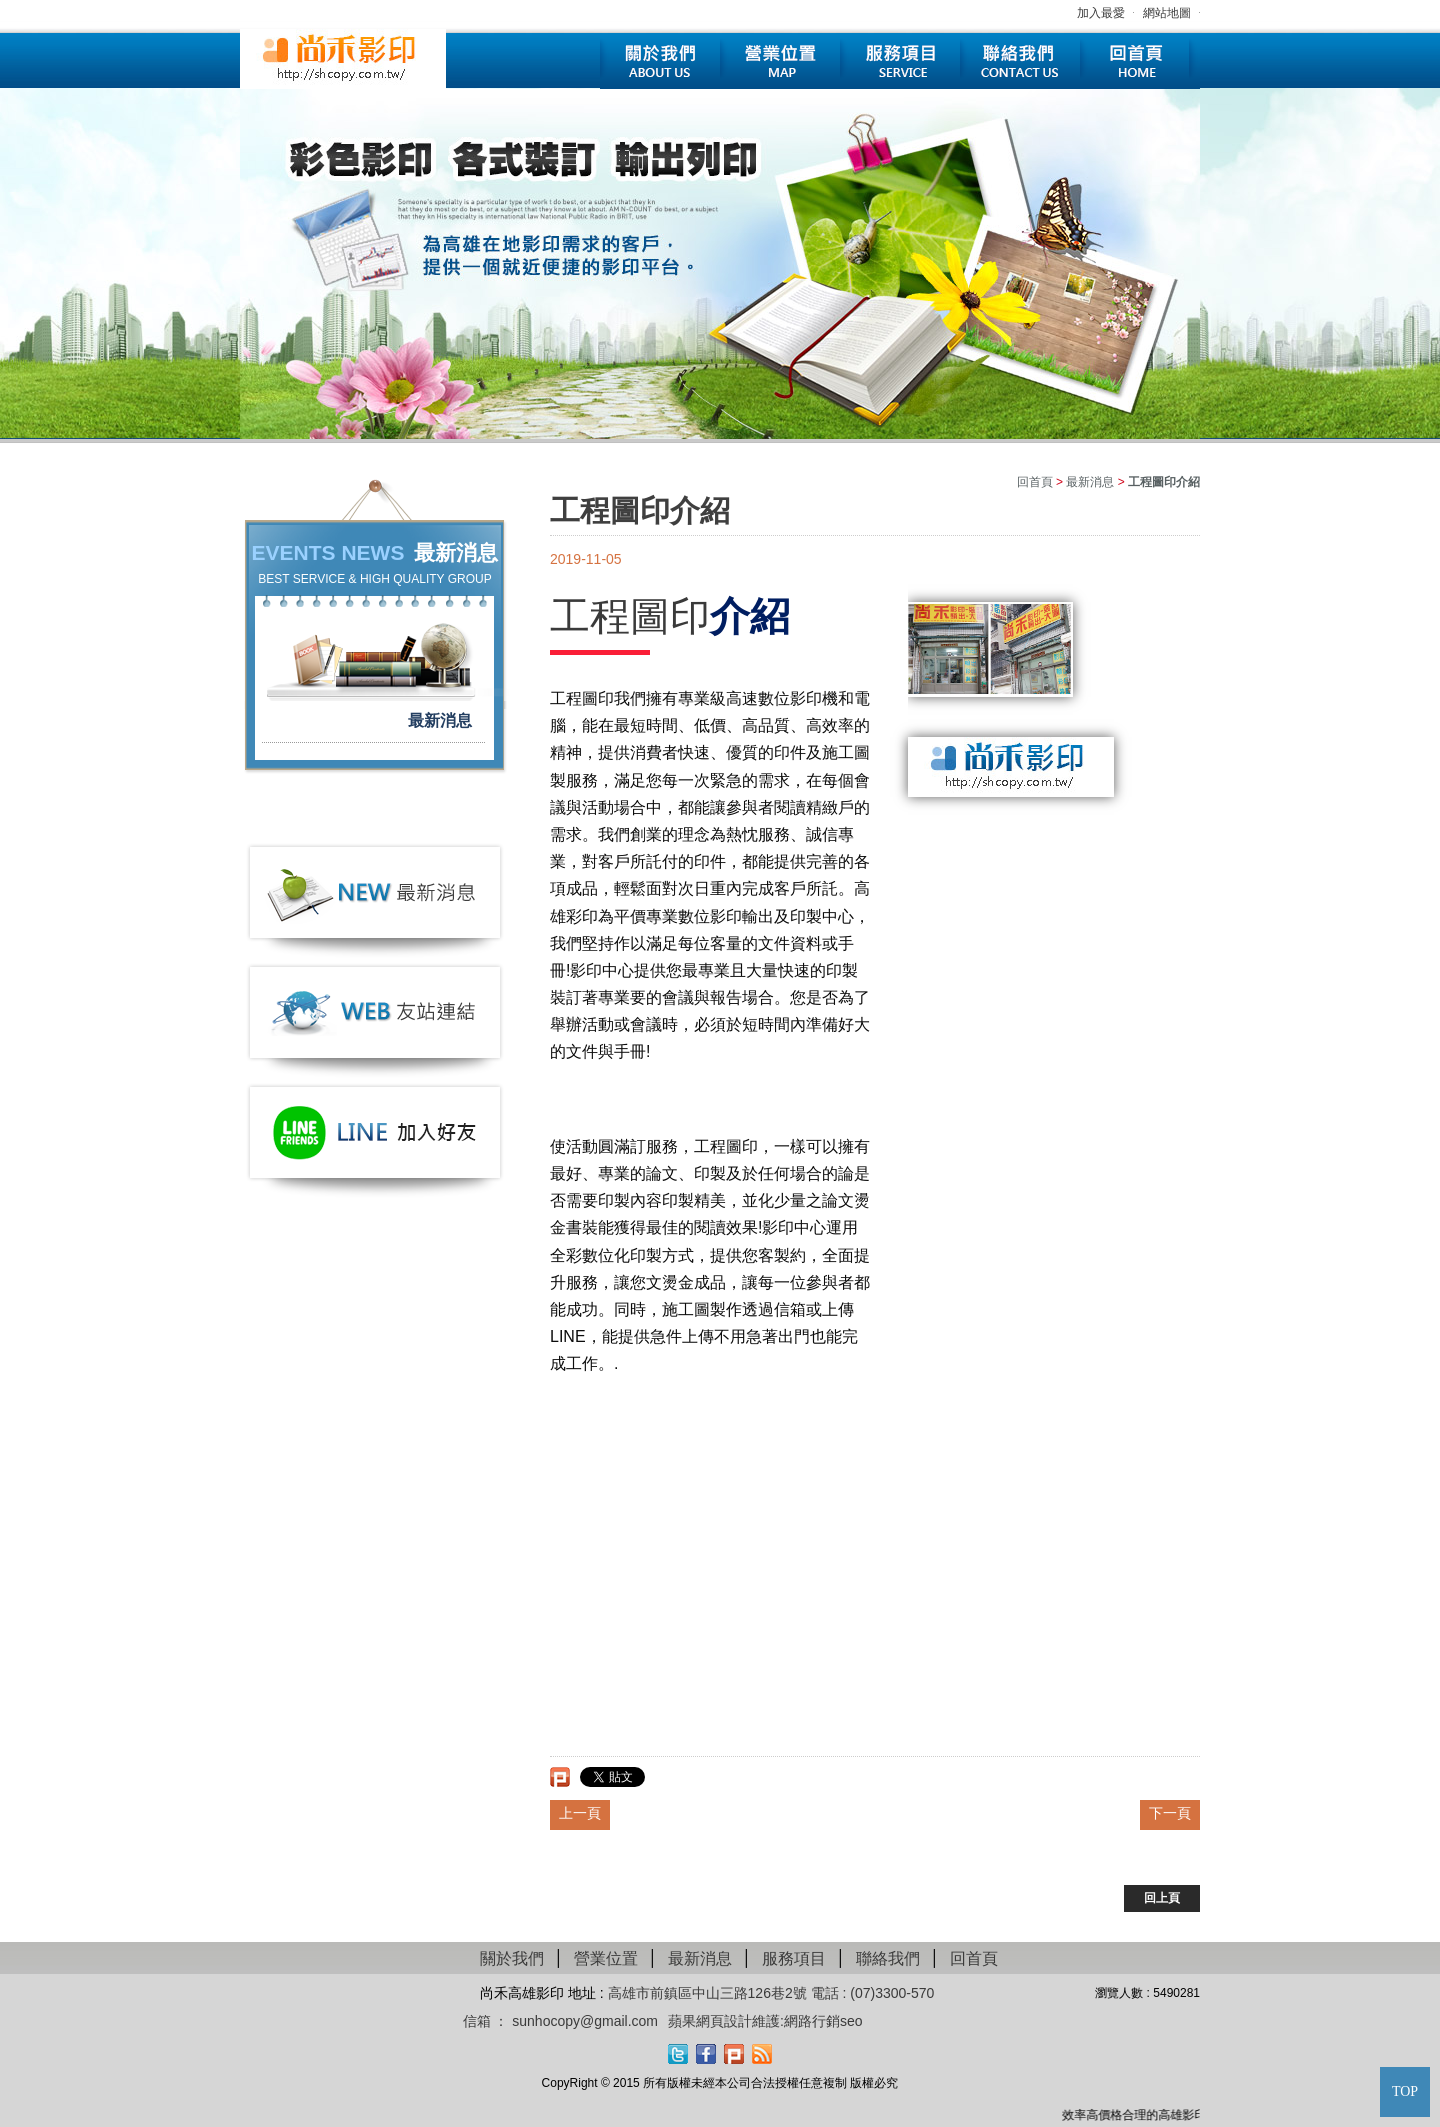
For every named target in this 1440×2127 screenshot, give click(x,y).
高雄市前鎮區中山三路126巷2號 (709, 1993)
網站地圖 (1167, 13)
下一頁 (1170, 1813)
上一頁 (580, 1813)
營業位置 (780, 61)
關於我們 (660, 61)
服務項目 (900, 61)
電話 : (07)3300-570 (873, 1993)
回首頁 (1140, 61)
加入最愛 (1101, 13)
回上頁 (1162, 1898)
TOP (1405, 2091)
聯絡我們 (1020, 61)
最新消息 (440, 720)
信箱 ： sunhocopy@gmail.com (561, 2021)
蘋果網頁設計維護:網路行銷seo (765, 2021)
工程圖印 (630, 616)
